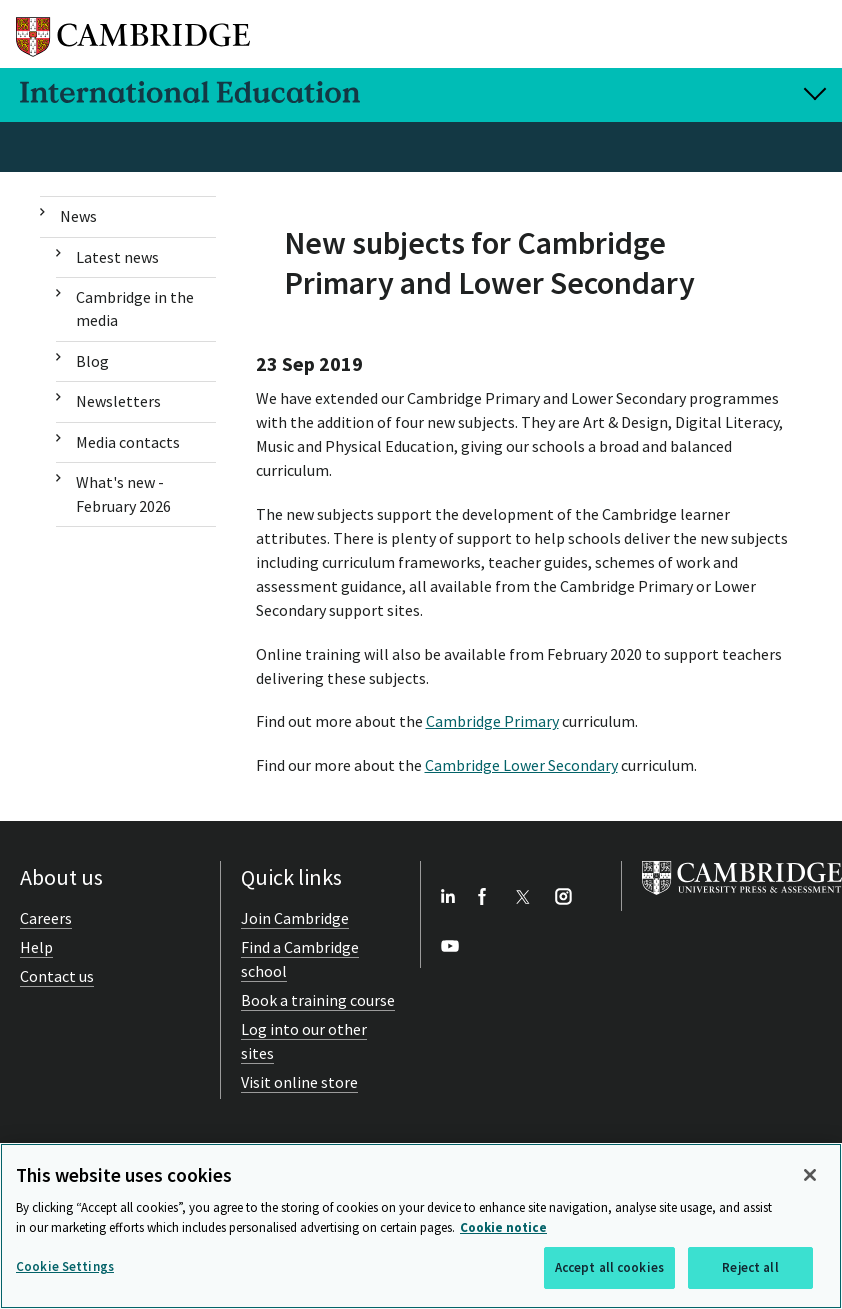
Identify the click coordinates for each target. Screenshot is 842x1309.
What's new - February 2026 (123, 493)
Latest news (117, 257)
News (78, 216)
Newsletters (118, 401)
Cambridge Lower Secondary (521, 765)
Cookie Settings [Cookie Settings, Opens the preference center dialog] (65, 1266)
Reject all (750, 1267)
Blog (92, 361)
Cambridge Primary (492, 721)
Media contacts (128, 442)
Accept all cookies (609, 1267)
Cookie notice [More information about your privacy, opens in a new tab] (503, 1227)
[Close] (810, 1175)
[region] (421, 1226)
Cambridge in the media (135, 308)
